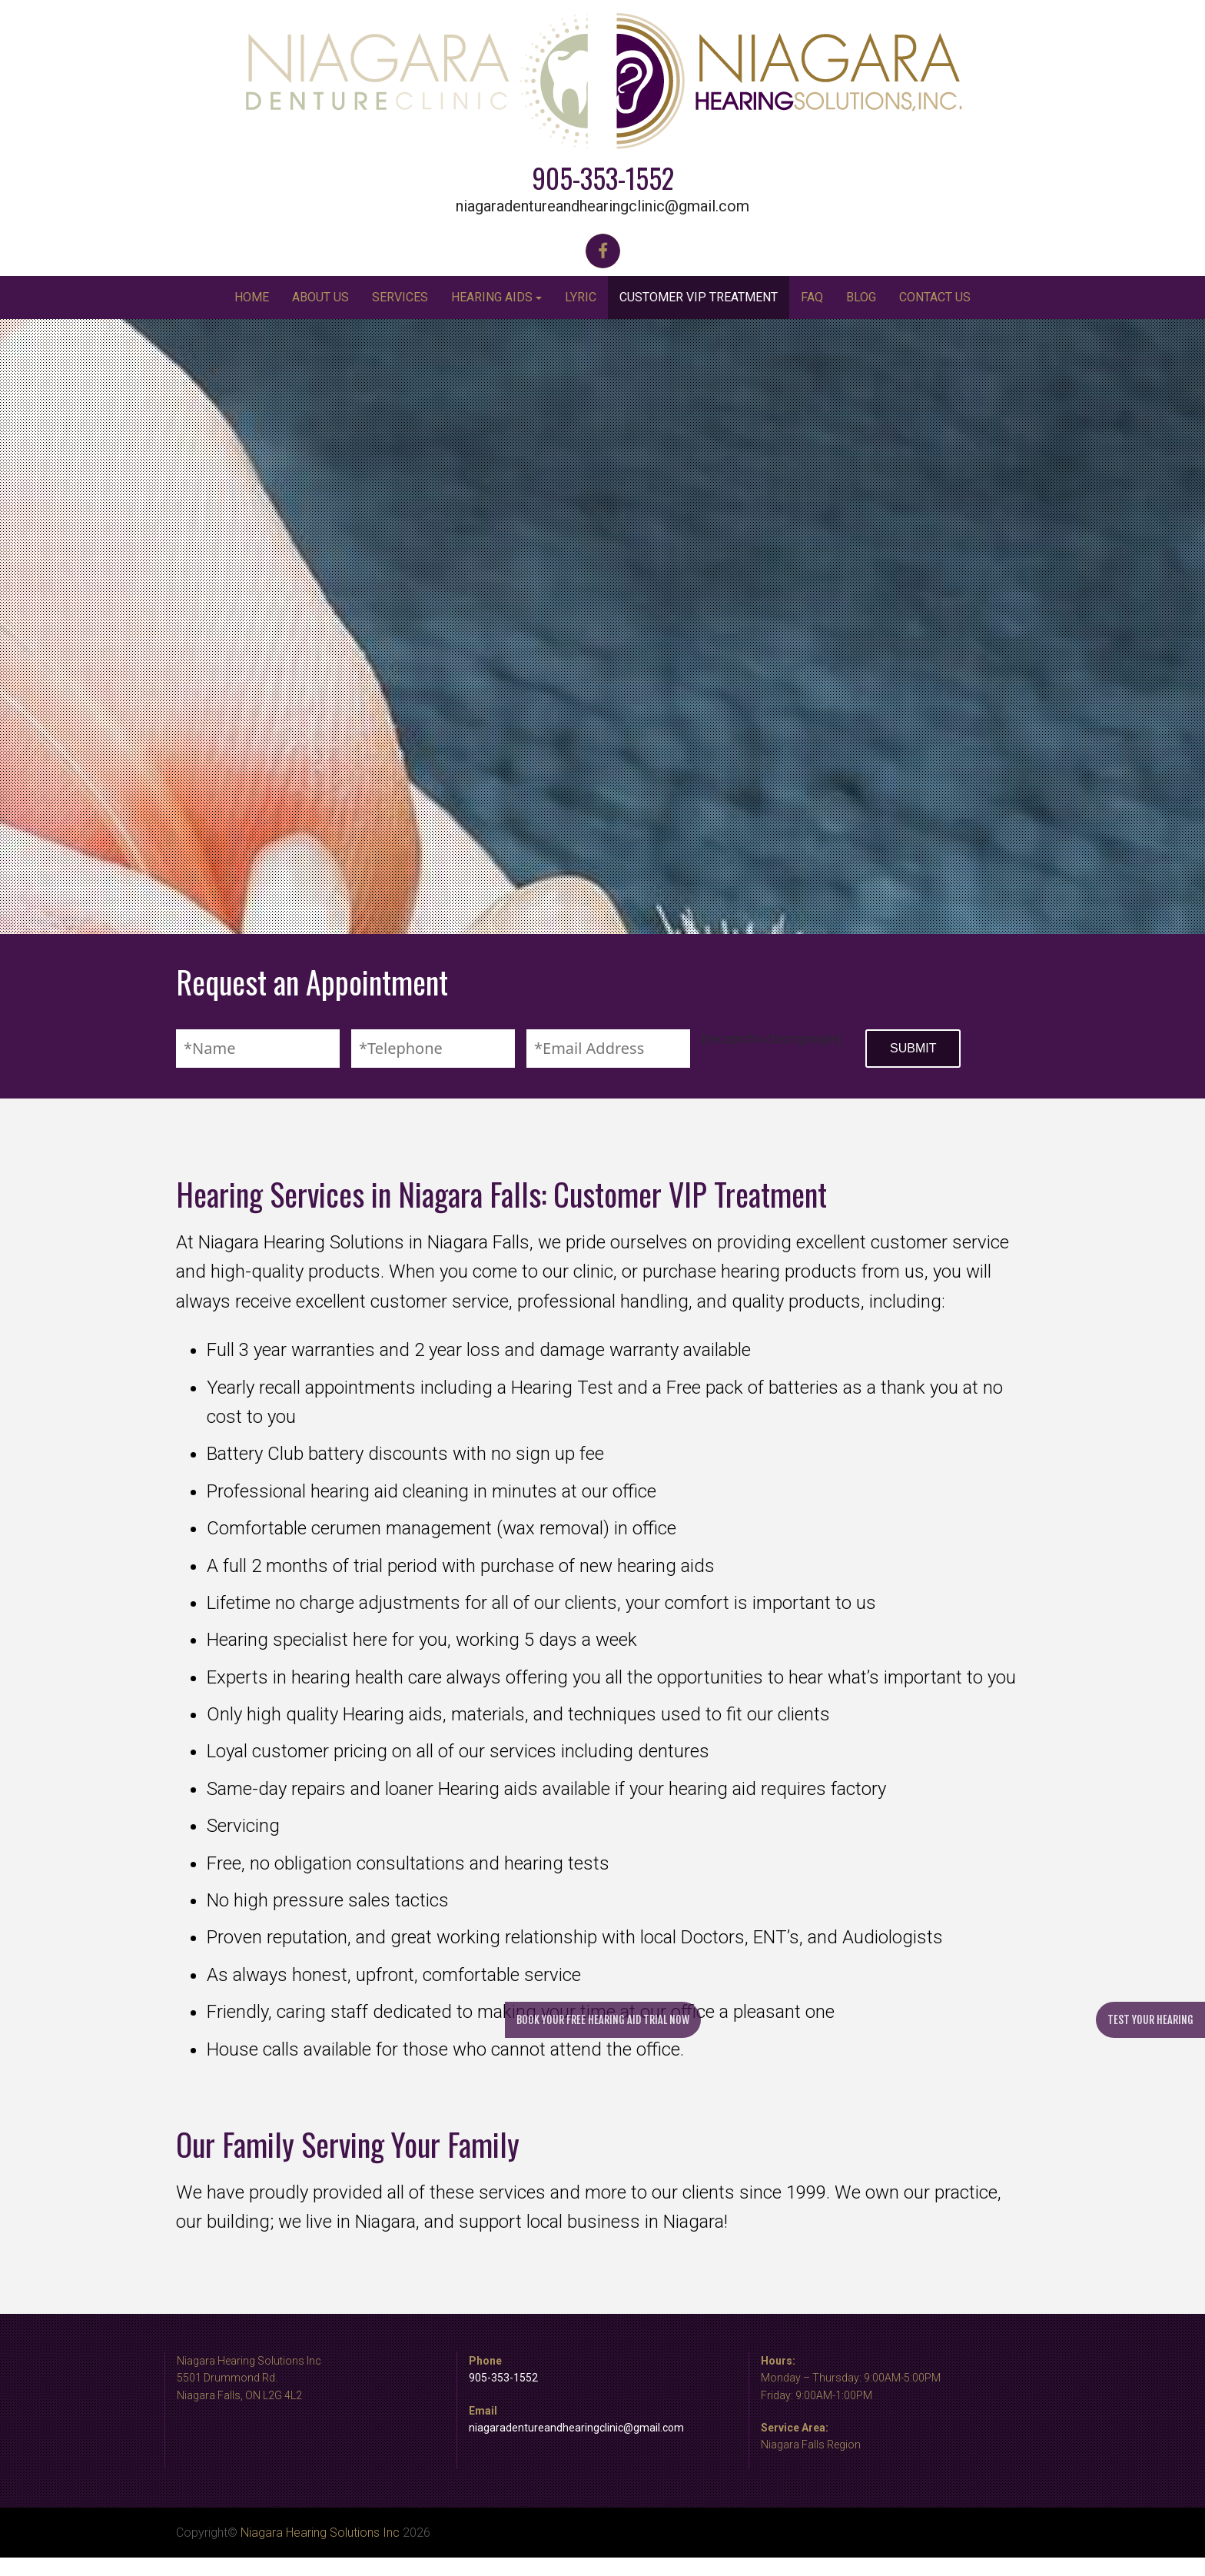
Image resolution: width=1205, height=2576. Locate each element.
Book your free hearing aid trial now (602, 2019)
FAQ (812, 297)
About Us (320, 297)
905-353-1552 (603, 178)
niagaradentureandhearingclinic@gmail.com (602, 206)
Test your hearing (1150, 2019)
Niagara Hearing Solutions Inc (320, 2532)
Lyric (580, 297)
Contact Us (935, 297)
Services (400, 297)
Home (251, 297)
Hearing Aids (492, 297)
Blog (861, 297)
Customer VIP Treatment (698, 297)
